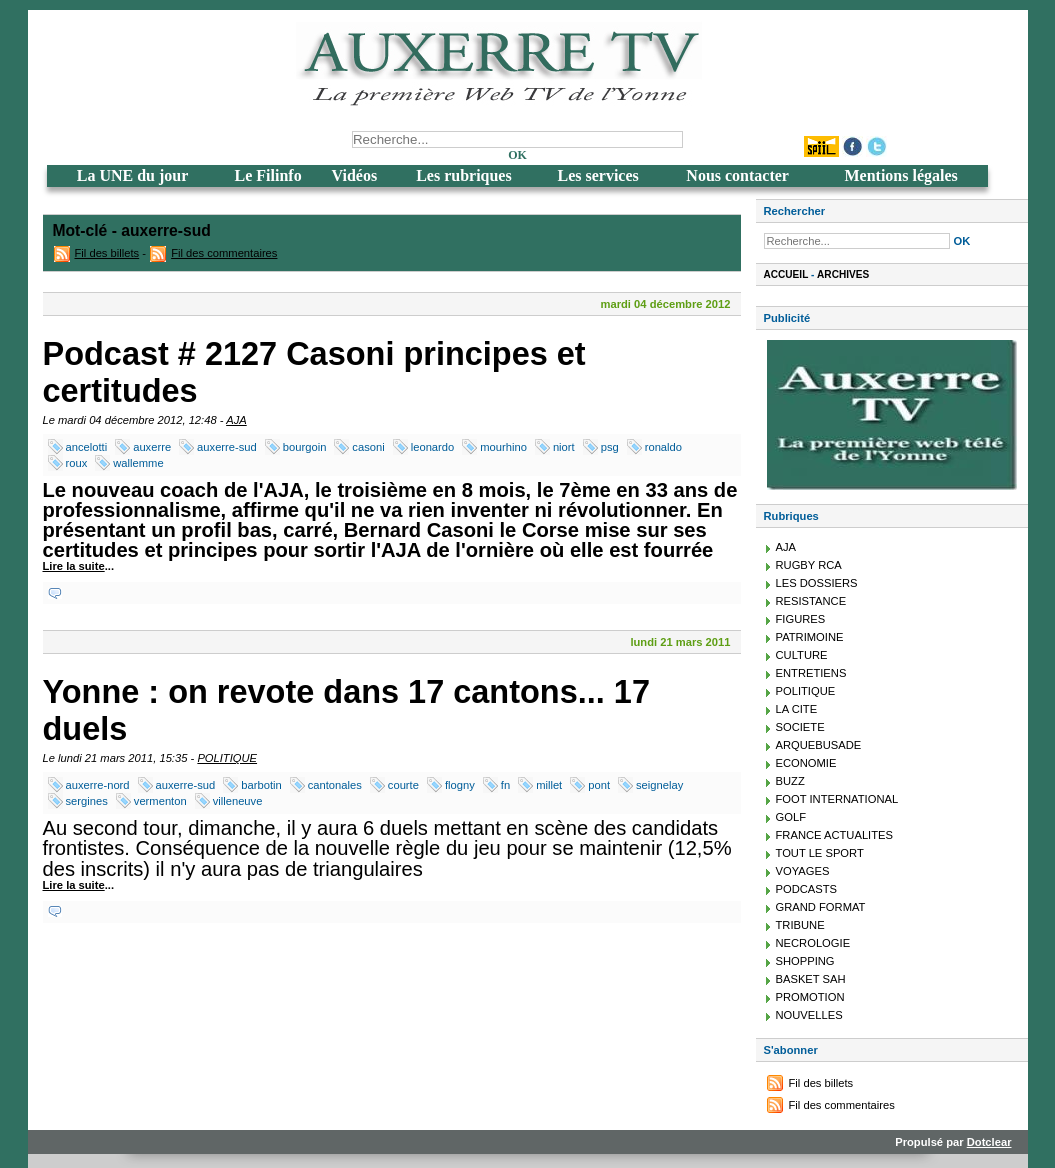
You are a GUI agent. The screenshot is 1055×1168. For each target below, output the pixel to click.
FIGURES (801, 619)
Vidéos (355, 175)
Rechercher (795, 211)
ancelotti (87, 447)
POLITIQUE (227, 758)
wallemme (138, 463)
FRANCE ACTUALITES (835, 835)
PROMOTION (810, 997)
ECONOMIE (806, 763)
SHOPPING (805, 961)
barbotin (261, 785)
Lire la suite (74, 566)
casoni (368, 447)
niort (564, 447)
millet (549, 785)
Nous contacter (737, 175)
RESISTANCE (811, 601)
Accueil (786, 274)
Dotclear (989, 1142)
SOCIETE (800, 727)
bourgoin (305, 447)
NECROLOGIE (813, 943)
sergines (87, 801)
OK (517, 155)
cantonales (335, 785)
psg (610, 447)
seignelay (659, 785)
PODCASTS (807, 889)
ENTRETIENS (811, 673)
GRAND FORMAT (821, 907)
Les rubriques (464, 175)
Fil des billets (107, 253)
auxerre (152, 447)
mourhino (503, 447)
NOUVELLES (809, 1015)
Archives (843, 274)
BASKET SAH (811, 979)
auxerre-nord (98, 785)
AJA (236, 420)
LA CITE (797, 709)
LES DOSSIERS (817, 583)
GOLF (791, 817)
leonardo (433, 447)
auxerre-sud (227, 447)
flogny (460, 785)
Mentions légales (900, 175)
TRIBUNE (800, 925)
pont (599, 785)
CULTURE (802, 655)
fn (505, 785)
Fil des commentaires (224, 253)
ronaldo (663, 447)
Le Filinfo (268, 175)
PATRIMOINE (810, 637)
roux (77, 463)
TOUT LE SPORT (820, 853)
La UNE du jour (133, 175)
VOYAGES (803, 871)
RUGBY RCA (809, 565)
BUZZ (790, 781)
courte (403, 785)
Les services (597, 175)
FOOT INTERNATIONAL (837, 799)
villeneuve (238, 801)
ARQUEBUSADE (819, 745)
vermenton (160, 801)
